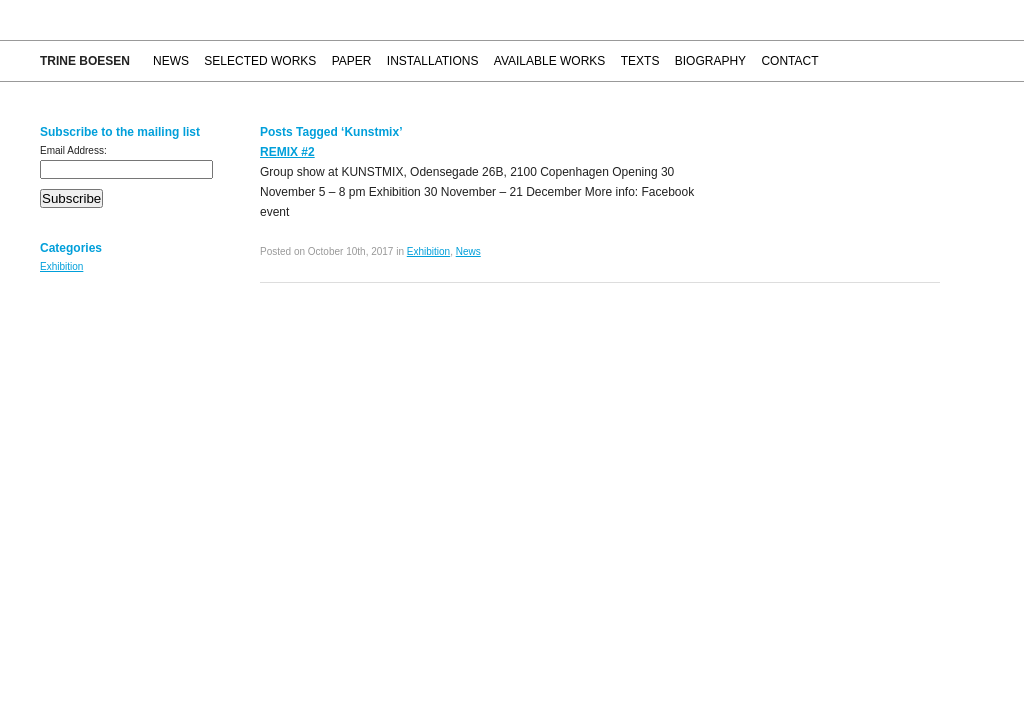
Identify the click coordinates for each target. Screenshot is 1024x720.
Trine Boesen (85, 61)
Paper (352, 61)
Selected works (260, 61)
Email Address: (73, 150)
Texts (640, 61)
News (171, 61)
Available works (550, 61)
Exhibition (61, 266)
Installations (433, 61)
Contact (789, 61)
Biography (710, 61)
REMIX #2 (287, 152)
